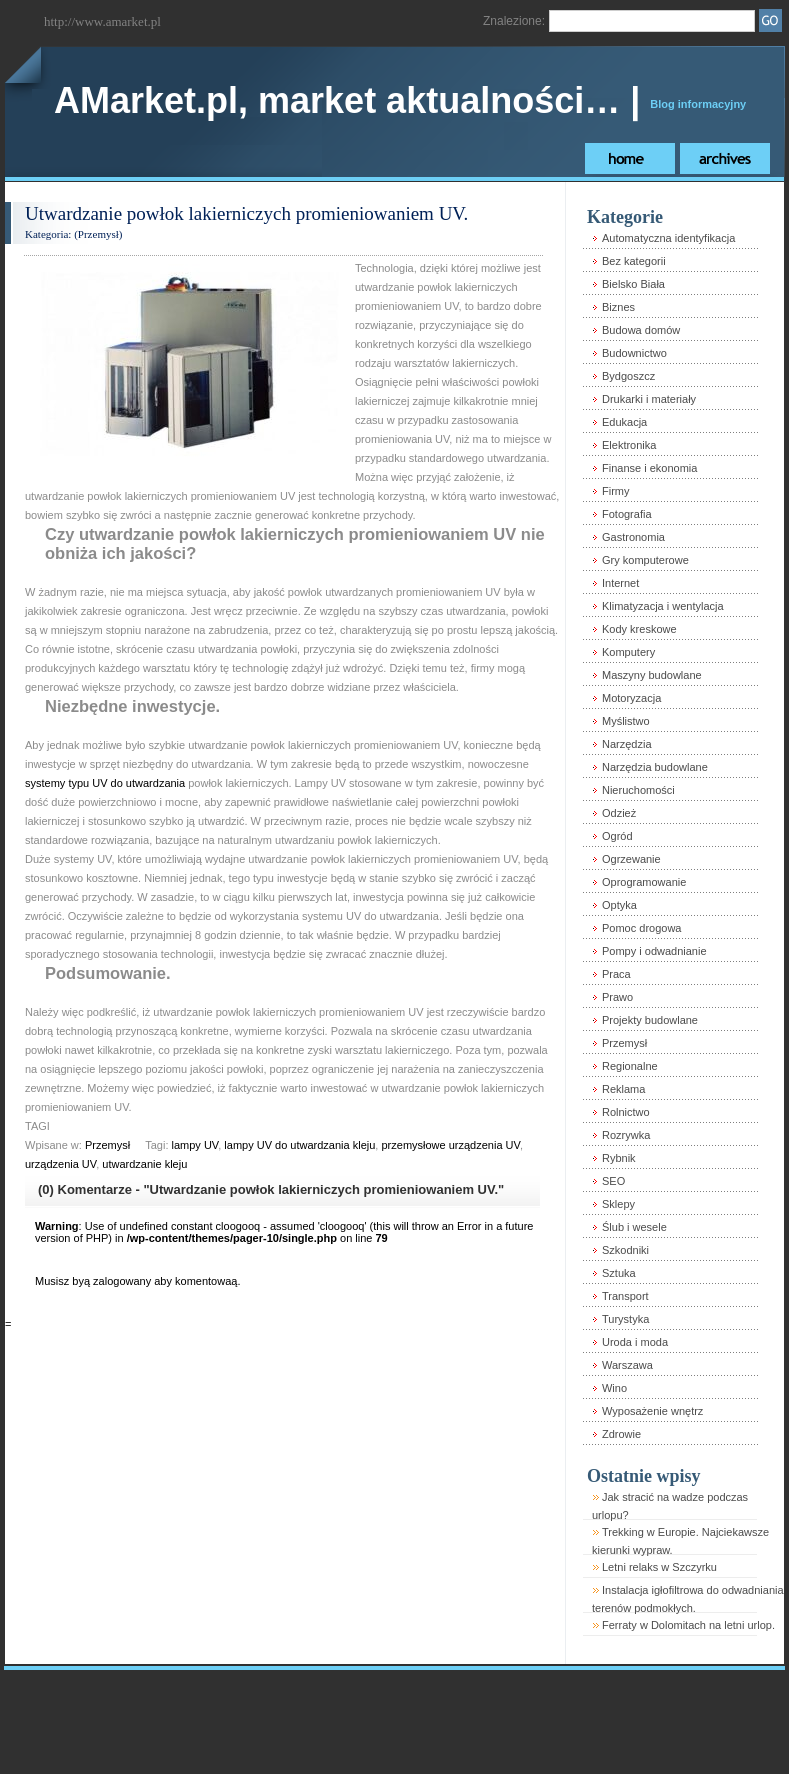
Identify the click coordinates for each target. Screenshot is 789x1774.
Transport (625, 1296)
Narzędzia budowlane (655, 767)
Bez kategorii (634, 261)
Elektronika (629, 445)
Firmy (616, 491)
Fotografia (627, 514)
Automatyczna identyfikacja (668, 238)
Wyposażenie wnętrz (652, 1411)
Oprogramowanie (644, 882)
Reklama (623, 1089)
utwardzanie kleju (144, 1164)
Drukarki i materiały (649, 399)
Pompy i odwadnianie (654, 951)
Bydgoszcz (628, 376)
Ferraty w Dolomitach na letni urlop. (688, 1625)
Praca (616, 974)
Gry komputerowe (645, 560)
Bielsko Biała (633, 284)
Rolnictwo (626, 1112)
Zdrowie (621, 1434)
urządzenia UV (60, 1164)
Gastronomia (633, 537)
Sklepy (618, 1204)
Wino (614, 1388)
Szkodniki (625, 1250)
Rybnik (619, 1158)
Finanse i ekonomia (649, 468)
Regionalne (630, 1066)
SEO (613, 1181)
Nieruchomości (638, 790)
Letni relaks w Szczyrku (659, 1567)
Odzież (619, 813)
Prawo (617, 997)
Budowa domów (641, 330)
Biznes (618, 307)
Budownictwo (634, 353)
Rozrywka (626, 1135)
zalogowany (122, 1281)
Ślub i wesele (634, 1227)
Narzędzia (627, 744)
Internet (620, 583)
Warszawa (627, 1365)
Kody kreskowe (639, 629)
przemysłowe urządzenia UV (450, 1145)
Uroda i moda (635, 1342)
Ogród (617, 836)
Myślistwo (626, 721)
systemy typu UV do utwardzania (105, 783)
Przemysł (98, 234)
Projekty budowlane (650, 1020)
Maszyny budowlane (652, 675)
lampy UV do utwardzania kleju (299, 1145)
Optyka (619, 905)
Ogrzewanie (631, 859)
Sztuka (619, 1273)
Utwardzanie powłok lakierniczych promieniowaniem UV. (246, 213)
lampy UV (195, 1145)
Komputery (628, 652)
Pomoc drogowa (642, 928)
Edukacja (624, 422)
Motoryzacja (631, 698)
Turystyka (625, 1319)
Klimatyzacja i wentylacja (663, 606)
